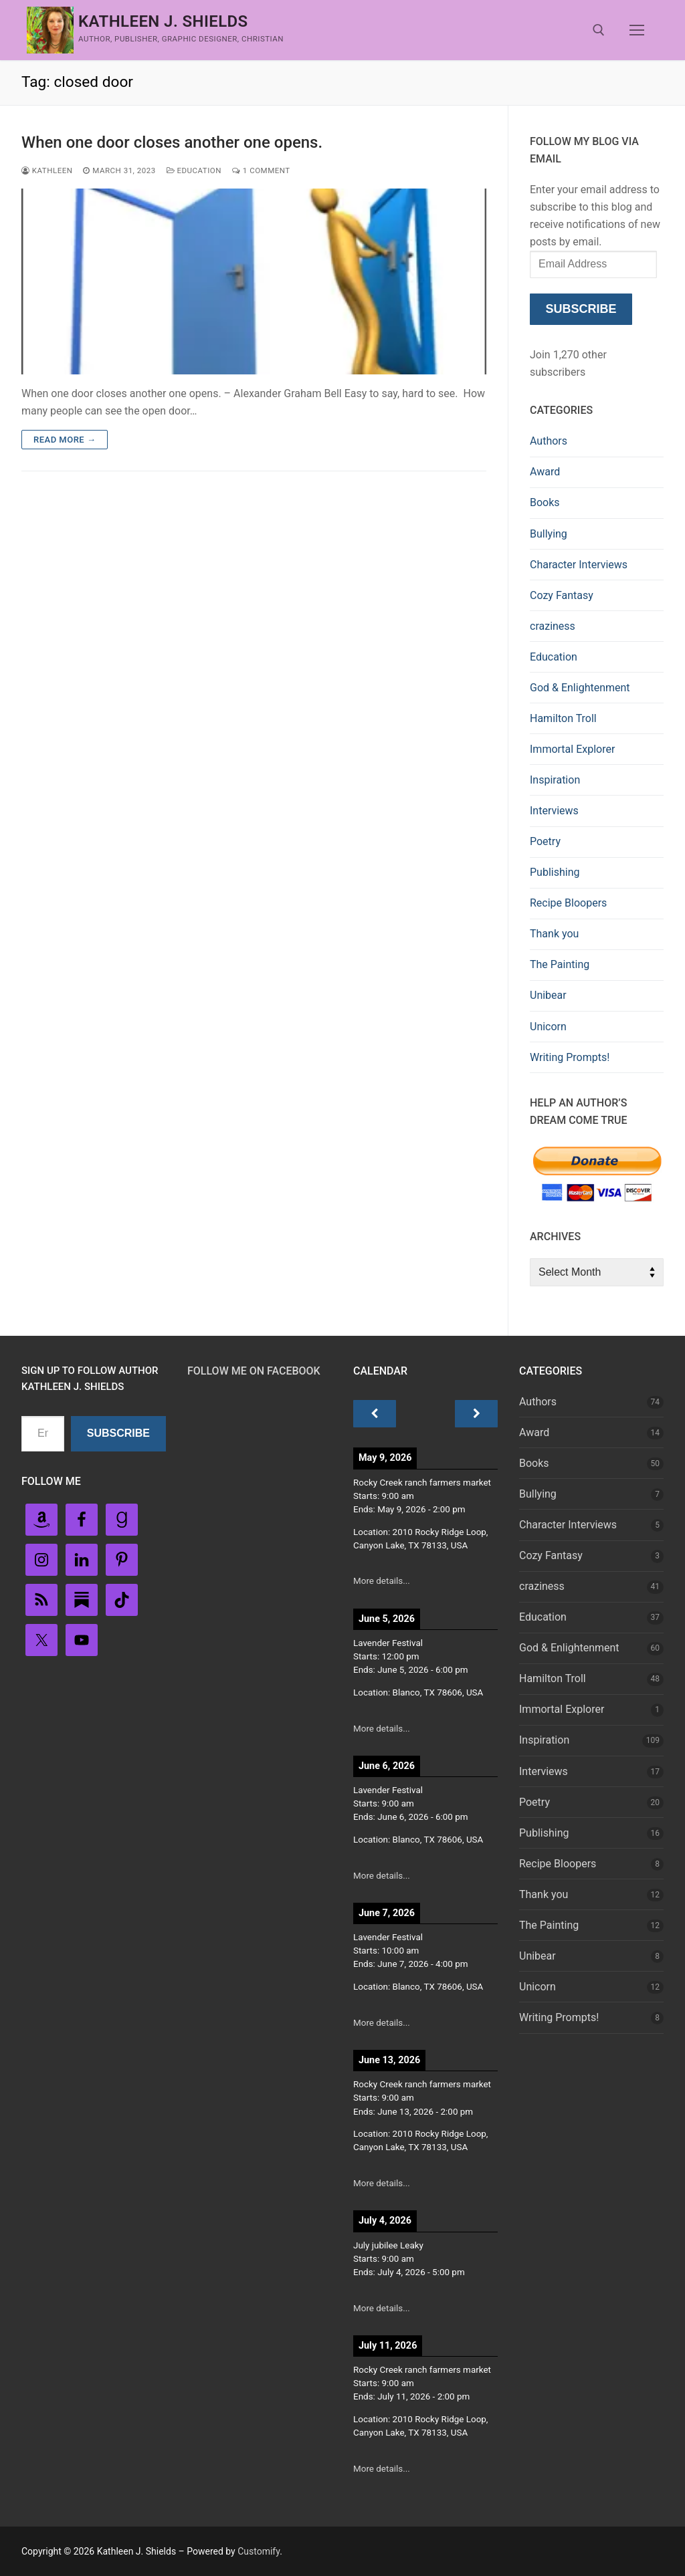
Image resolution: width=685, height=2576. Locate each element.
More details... (381, 1581)
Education (194, 170)
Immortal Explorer (572, 749)
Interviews (554, 810)
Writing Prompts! (569, 1057)
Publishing (554, 872)
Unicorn (548, 1026)
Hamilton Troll (563, 718)
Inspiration (555, 780)
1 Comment (261, 170)
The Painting (559, 964)
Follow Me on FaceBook (253, 1371)
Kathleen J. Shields (163, 21)
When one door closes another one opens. (171, 142)
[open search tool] (599, 30)
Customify (258, 2551)
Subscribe (580, 309)
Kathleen (46, 170)
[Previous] (374, 1414)
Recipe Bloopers (568, 903)
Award (545, 471)
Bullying (548, 534)
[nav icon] (636, 30)
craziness (552, 626)
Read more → (64, 440)
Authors (548, 441)
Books (545, 502)
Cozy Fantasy (561, 595)
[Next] (476, 1414)
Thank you (554, 933)
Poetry (545, 841)
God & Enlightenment (580, 687)
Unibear (548, 995)
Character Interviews (578, 564)
